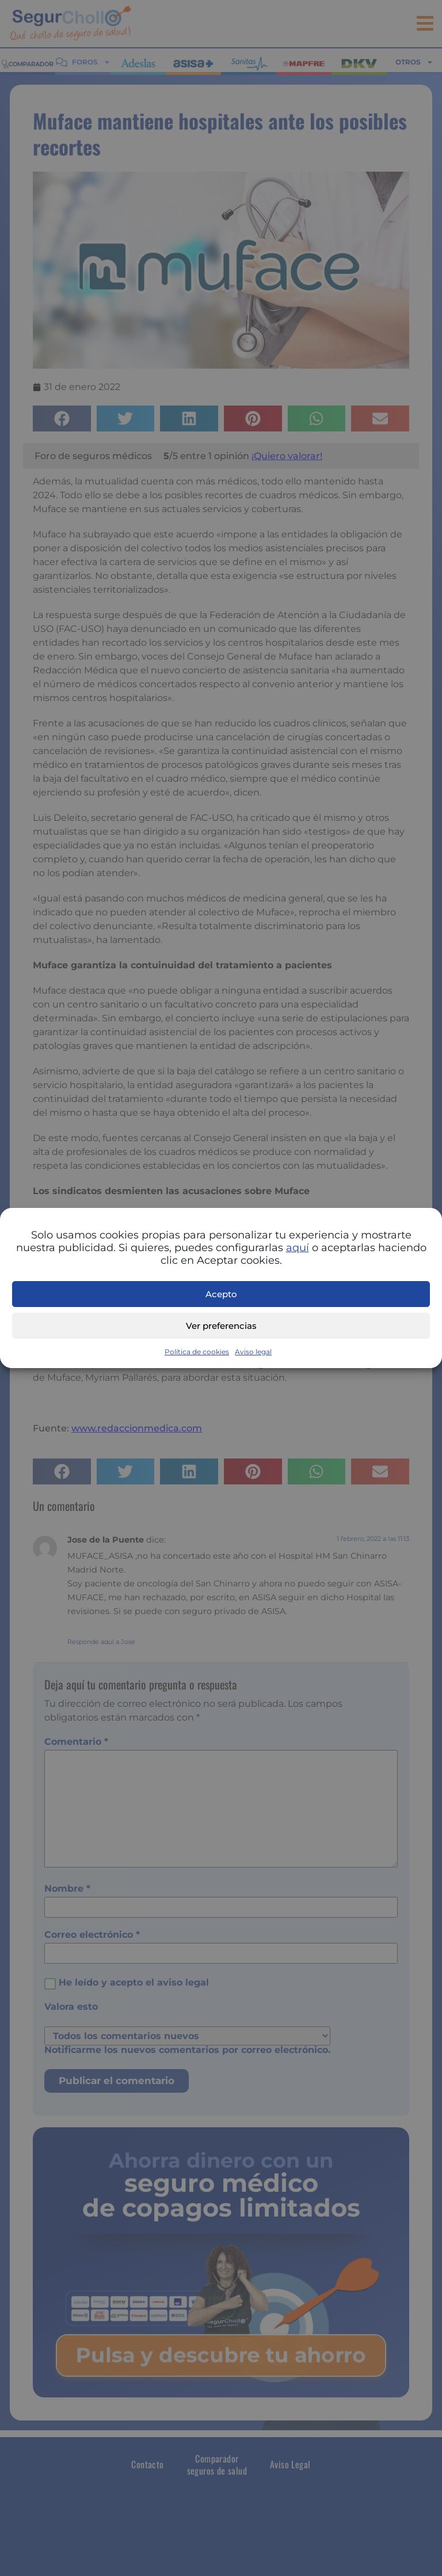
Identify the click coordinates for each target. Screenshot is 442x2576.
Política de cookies (197, 1351)
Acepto (221, 1294)
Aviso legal (253, 1351)
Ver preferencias (221, 1325)
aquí (297, 1247)
